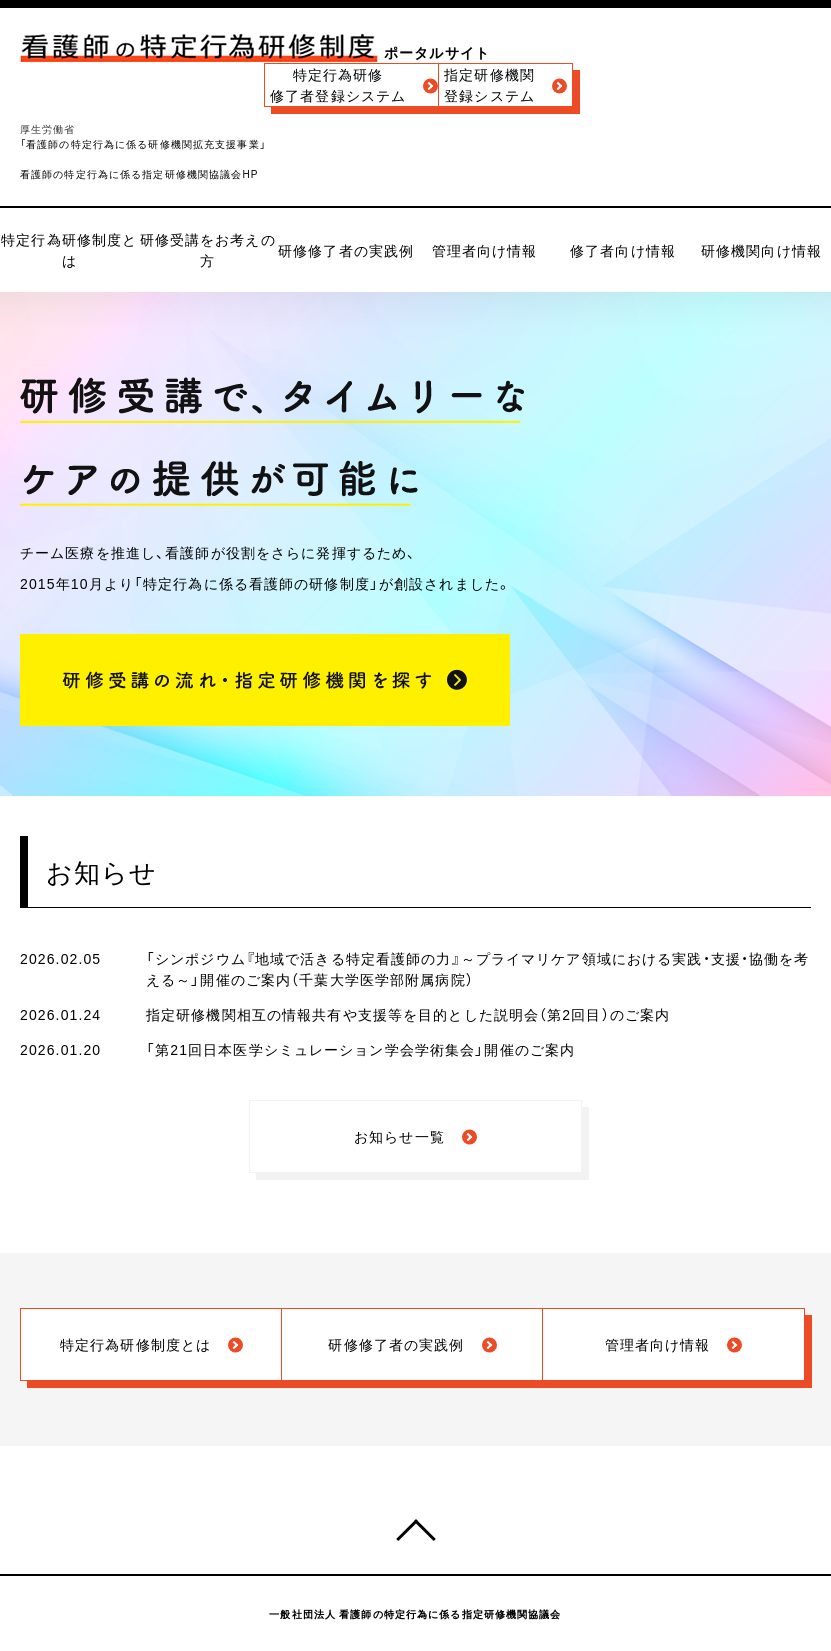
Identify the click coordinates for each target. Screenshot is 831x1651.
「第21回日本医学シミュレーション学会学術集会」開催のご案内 (360, 1049)
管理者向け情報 (485, 250)
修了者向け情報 (623, 250)
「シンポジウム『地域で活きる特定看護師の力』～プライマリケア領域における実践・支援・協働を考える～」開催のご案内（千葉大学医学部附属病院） (478, 968)
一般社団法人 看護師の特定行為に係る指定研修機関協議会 (415, 1613)
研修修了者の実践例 (346, 250)
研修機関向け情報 (761, 250)
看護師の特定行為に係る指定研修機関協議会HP (139, 173)
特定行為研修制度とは (69, 249)
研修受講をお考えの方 (208, 249)
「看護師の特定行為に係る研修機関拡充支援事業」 (143, 143)
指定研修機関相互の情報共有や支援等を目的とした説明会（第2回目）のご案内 (408, 1014)
